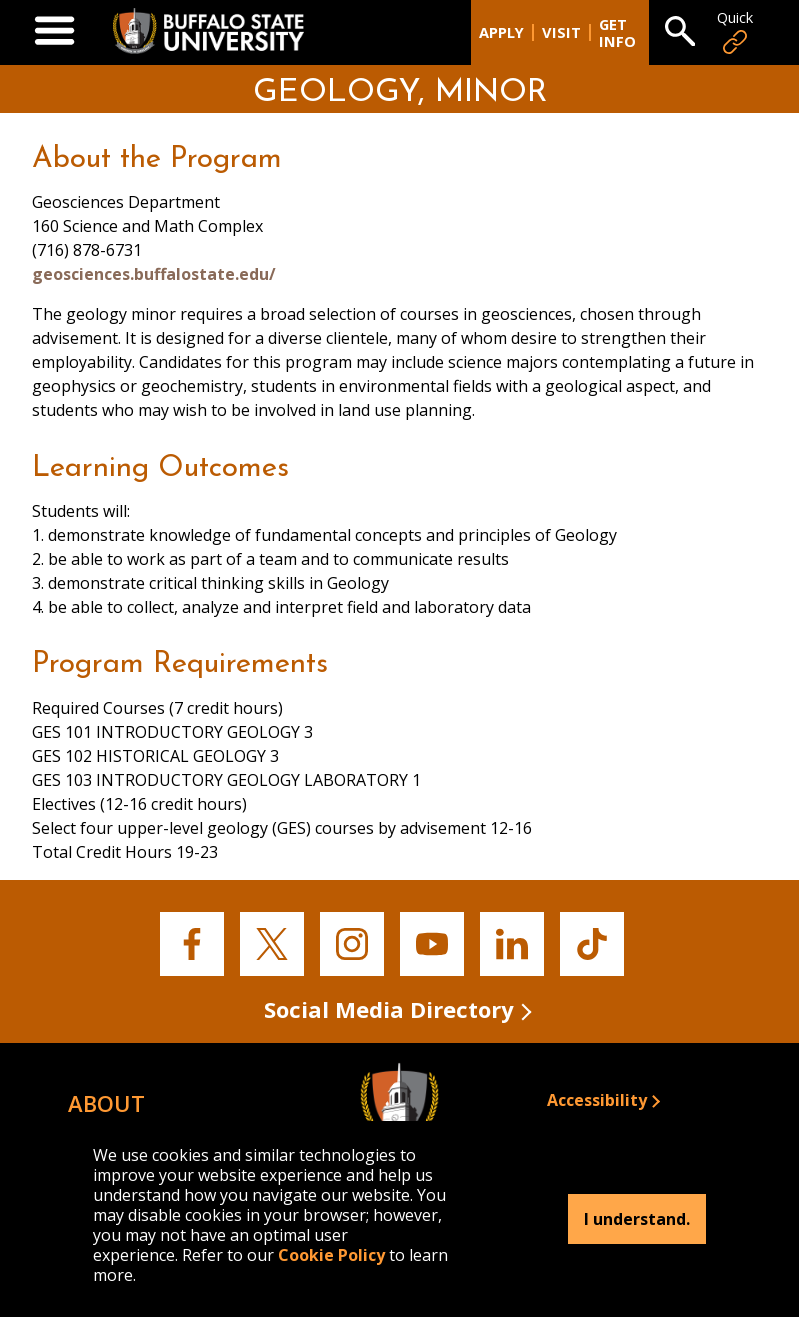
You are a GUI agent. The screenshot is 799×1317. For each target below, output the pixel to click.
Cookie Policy (331, 1255)
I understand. (637, 1219)
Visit (561, 32)
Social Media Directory (389, 1009)
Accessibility (597, 1100)
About (106, 1103)
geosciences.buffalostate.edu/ (154, 274)
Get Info (617, 33)
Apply (501, 32)
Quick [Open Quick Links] (735, 32)
